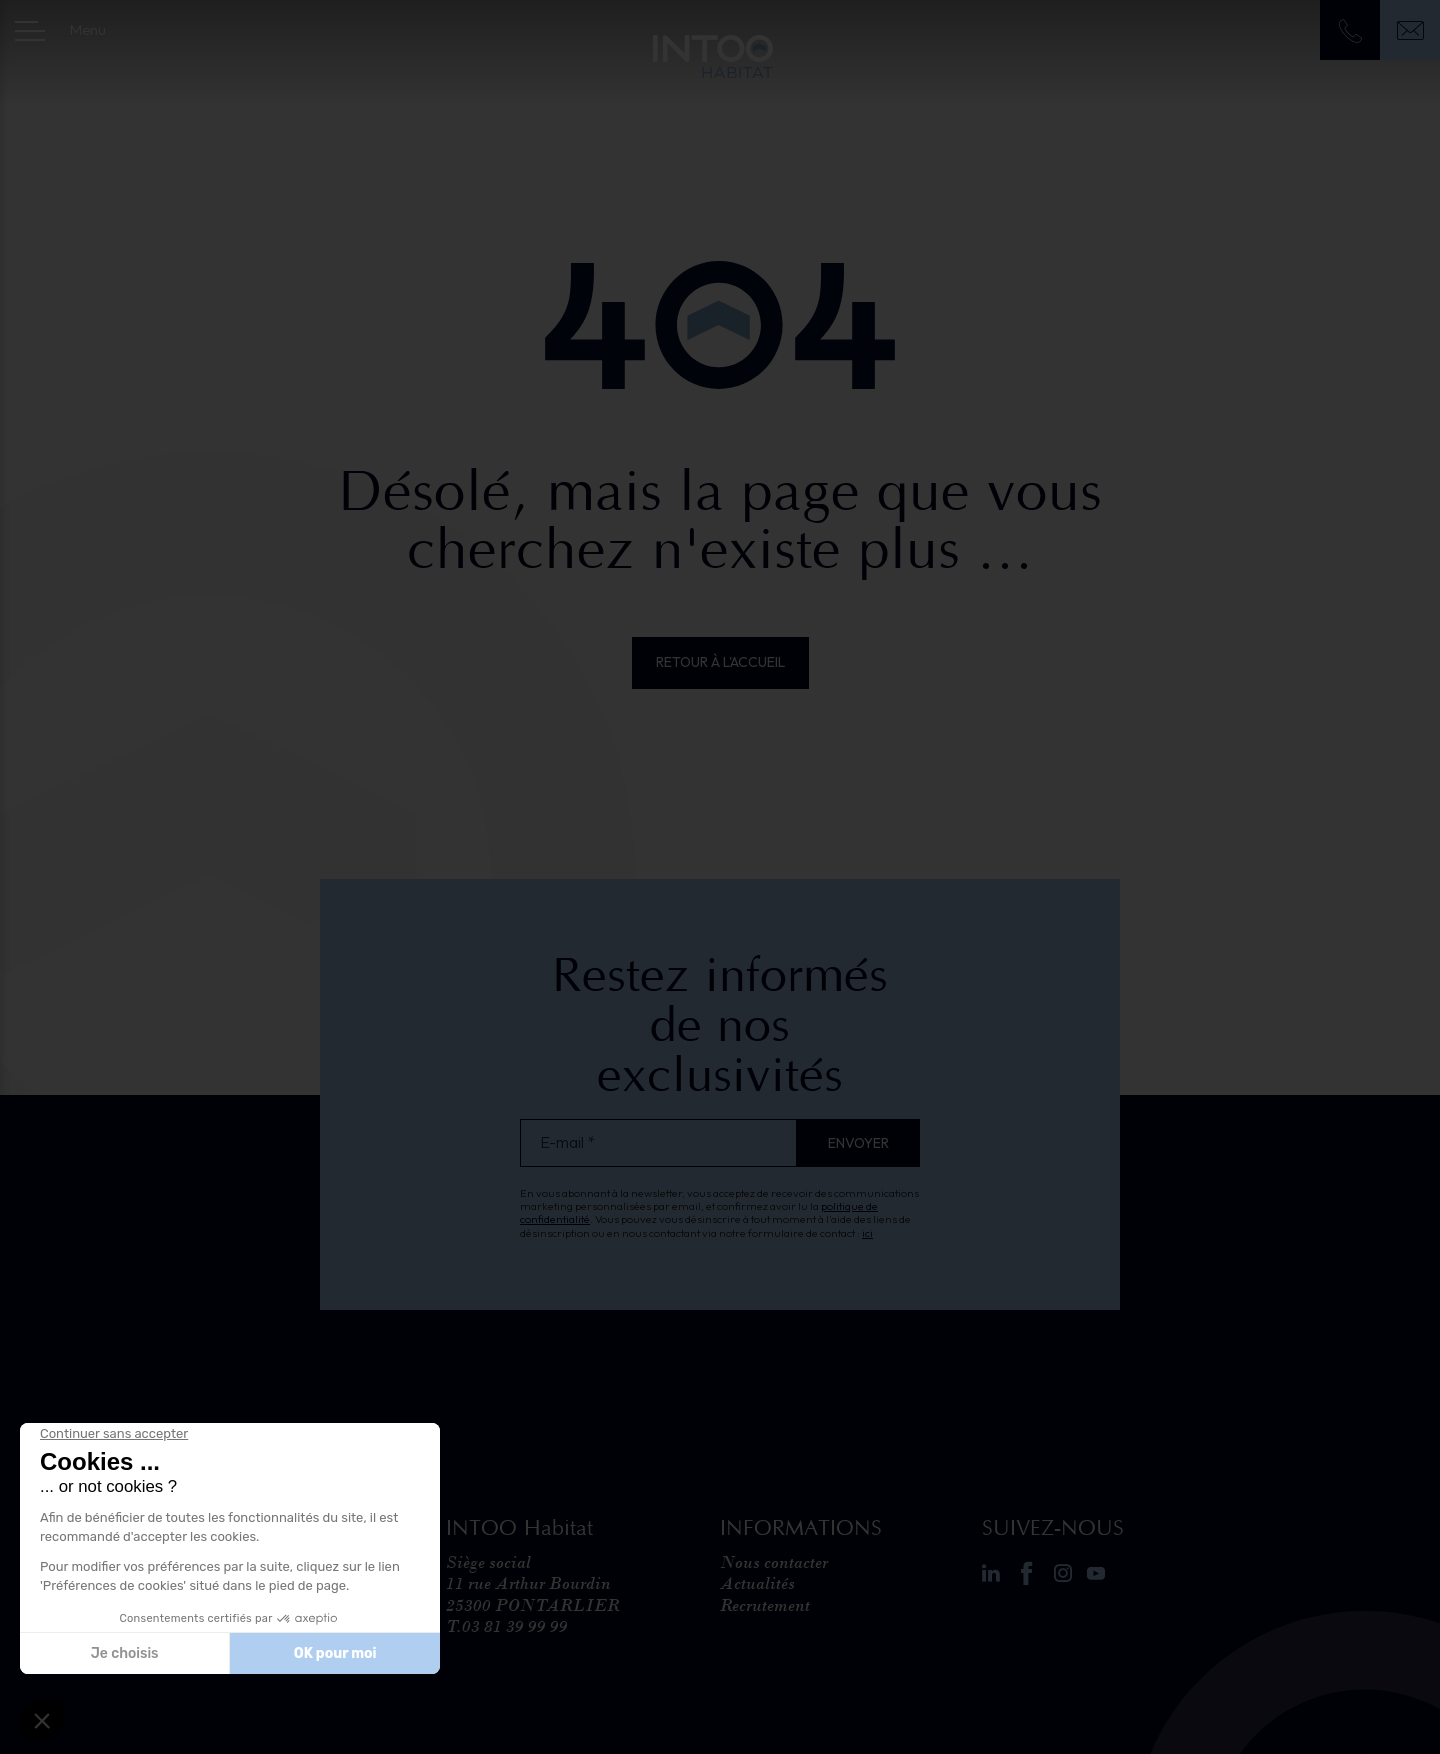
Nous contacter (774, 1562)
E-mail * (567, 1142)
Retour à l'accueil (720, 662)
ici (867, 1233)
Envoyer (858, 1143)
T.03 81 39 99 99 (507, 1626)
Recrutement (765, 1605)
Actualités (757, 1583)
